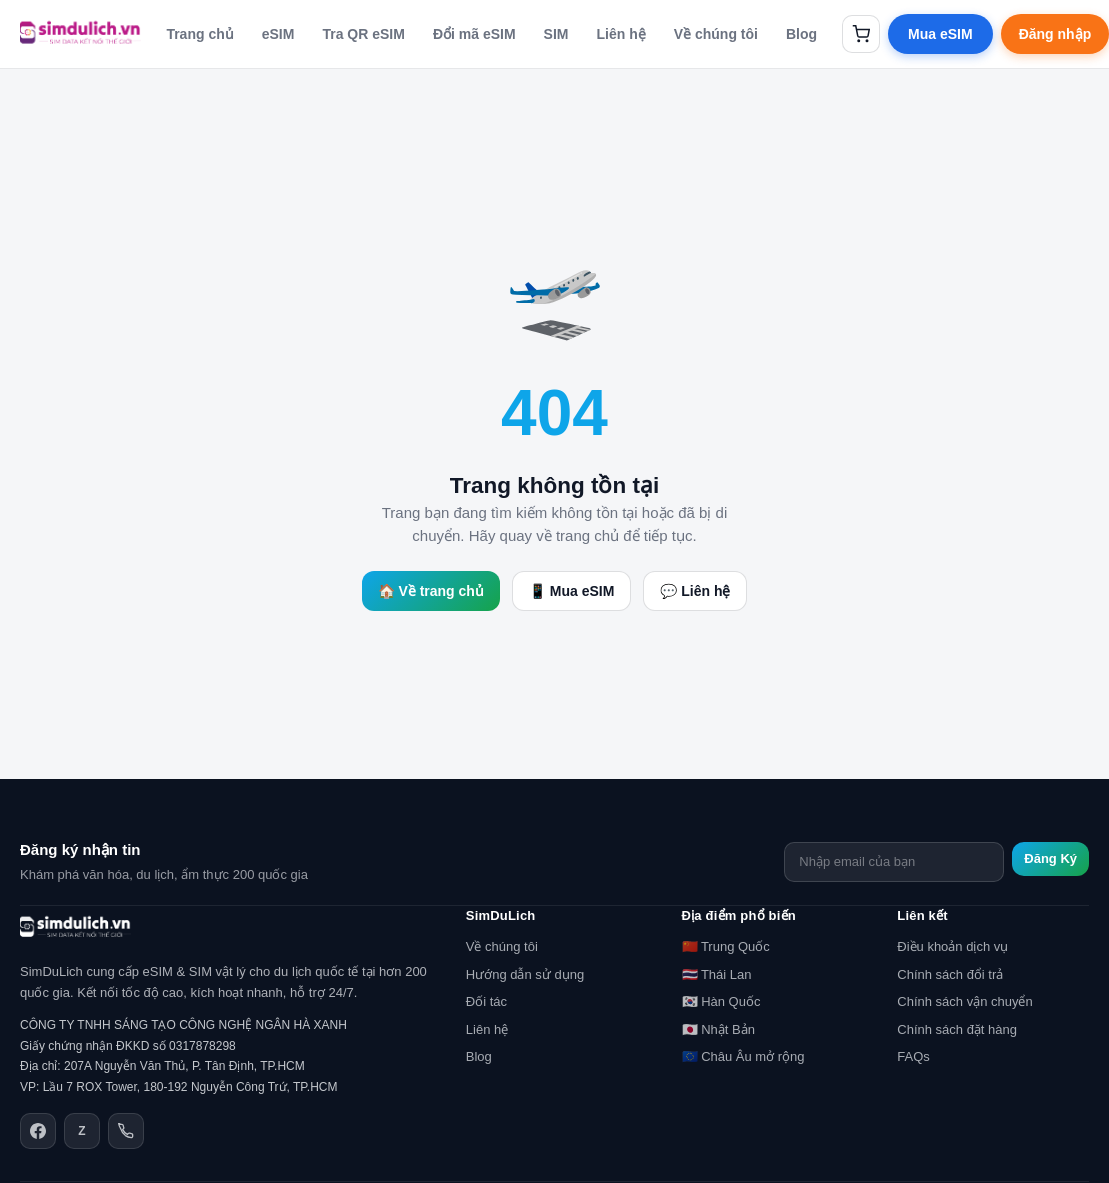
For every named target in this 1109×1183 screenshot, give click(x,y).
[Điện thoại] (126, 1131)
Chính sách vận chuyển (964, 1001)
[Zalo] (82, 1131)
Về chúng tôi (716, 34)
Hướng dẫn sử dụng (525, 974)
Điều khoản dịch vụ (952, 946)
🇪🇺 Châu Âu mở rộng (743, 1056)
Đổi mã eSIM (474, 34)
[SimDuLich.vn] (80, 34)
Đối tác (486, 1001)
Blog (801, 34)
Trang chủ (199, 34)
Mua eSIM (940, 34)
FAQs (913, 1056)
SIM (556, 34)
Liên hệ (621, 34)
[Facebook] (38, 1131)
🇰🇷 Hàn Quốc (721, 1001)
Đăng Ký (1050, 858)
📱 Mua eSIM (571, 591)
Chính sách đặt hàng (957, 1029)
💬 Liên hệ (695, 591)
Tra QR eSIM (363, 34)
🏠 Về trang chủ (431, 591)
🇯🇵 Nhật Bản (718, 1029)
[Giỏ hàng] (861, 34)
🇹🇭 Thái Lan (717, 974)
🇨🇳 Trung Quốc (726, 946)
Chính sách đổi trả (950, 974)
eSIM (278, 34)
